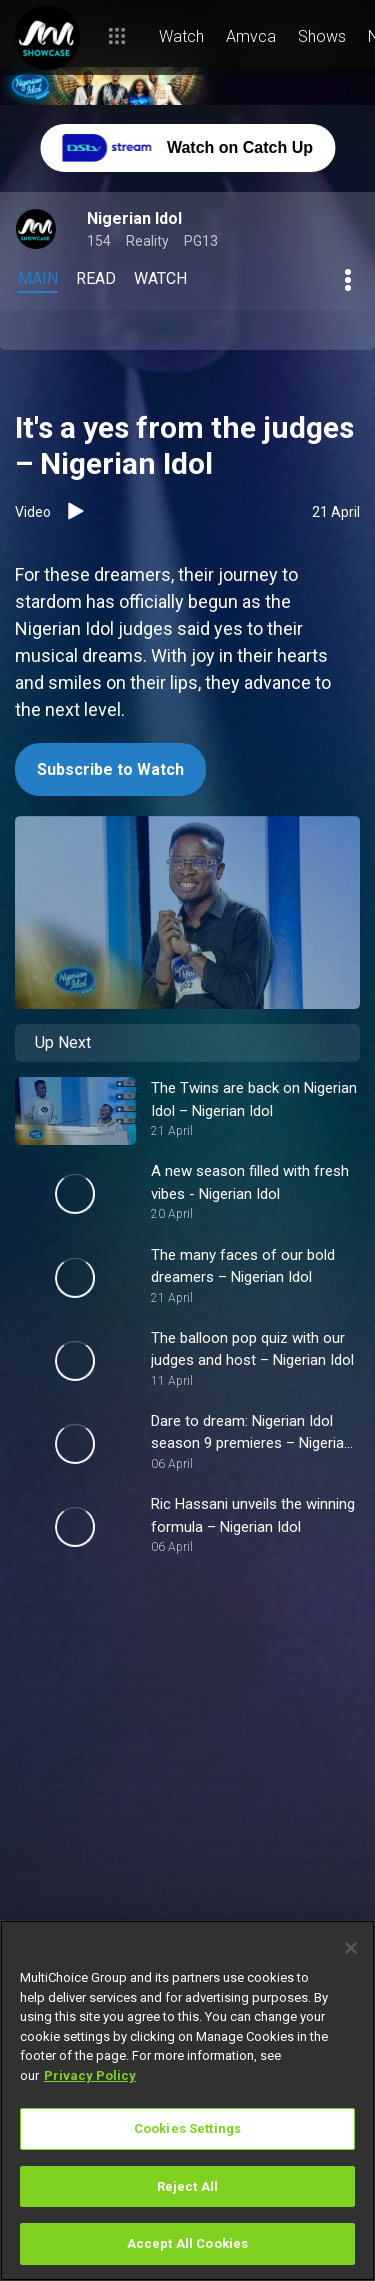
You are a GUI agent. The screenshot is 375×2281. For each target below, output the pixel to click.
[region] (187, 2100)
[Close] (351, 1948)
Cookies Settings (187, 2128)
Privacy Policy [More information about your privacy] (90, 2075)
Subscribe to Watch (110, 769)
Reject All (187, 2186)
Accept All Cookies (187, 2243)
